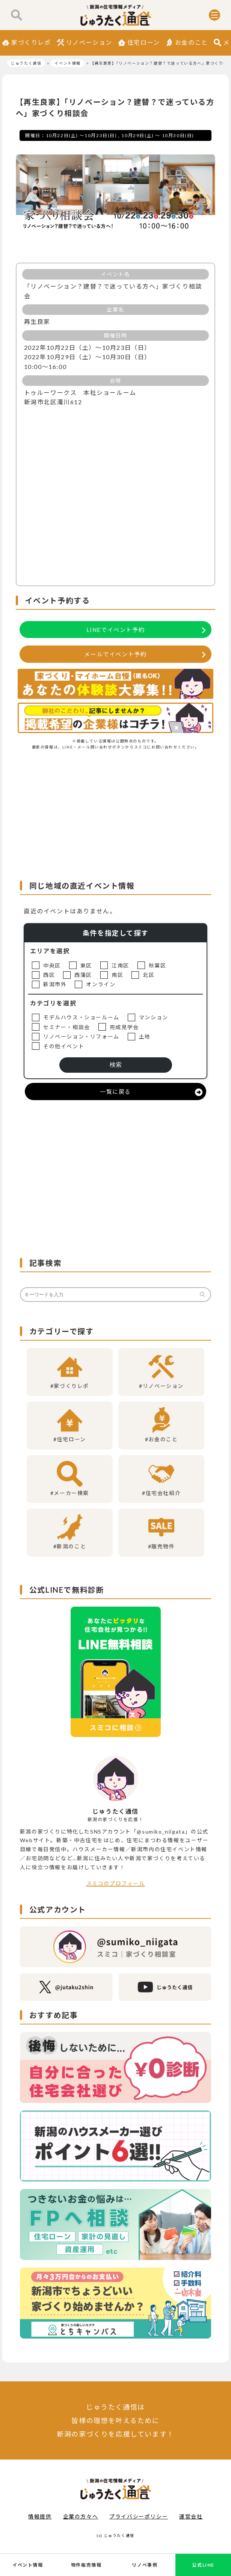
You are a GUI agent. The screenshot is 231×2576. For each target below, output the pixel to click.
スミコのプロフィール (115, 1883)
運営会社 (190, 2516)
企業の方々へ (80, 2516)
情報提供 (39, 2516)
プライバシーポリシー (138, 2516)
